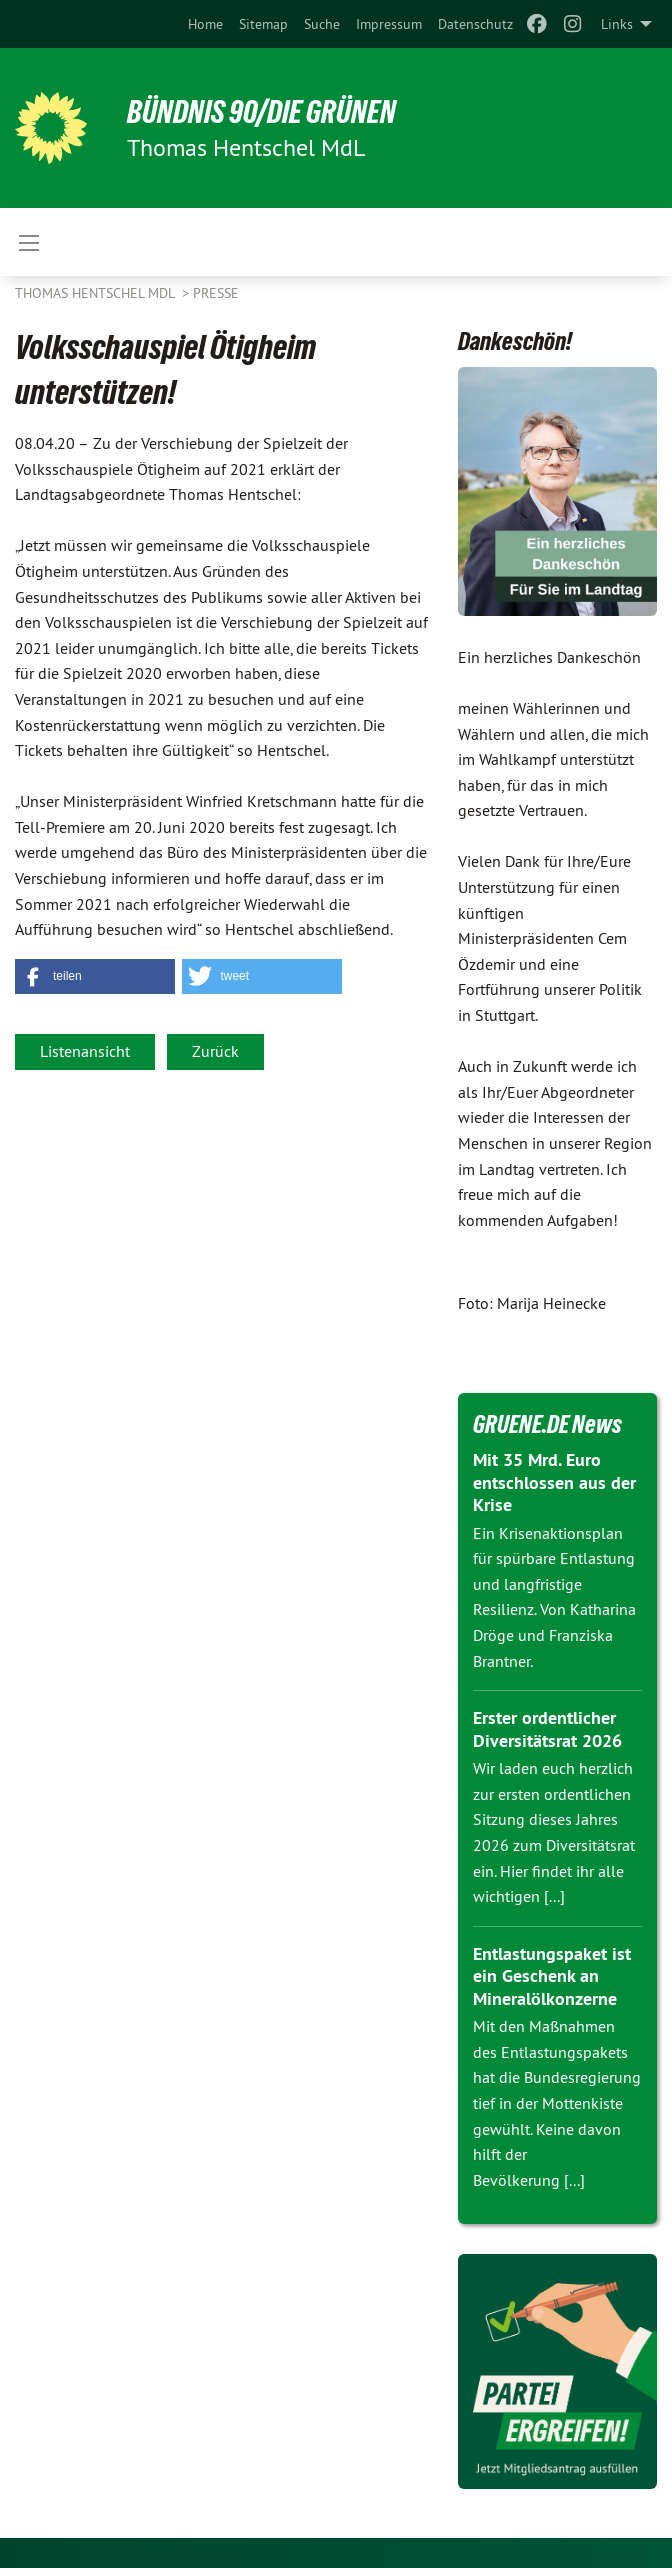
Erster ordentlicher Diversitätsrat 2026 (547, 1729)
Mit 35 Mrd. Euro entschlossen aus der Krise (554, 1482)
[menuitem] (205, 24)
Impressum (389, 24)
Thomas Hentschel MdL (96, 293)
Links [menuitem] (617, 24)
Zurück (215, 1051)
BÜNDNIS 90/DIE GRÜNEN (261, 112)
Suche (322, 24)
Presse (216, 293)
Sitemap (263, 24)
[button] (95, 976)
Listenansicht (85, 1051)
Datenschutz (475, 24)
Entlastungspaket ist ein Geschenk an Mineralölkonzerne (552, 1976)
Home (205, 24)
